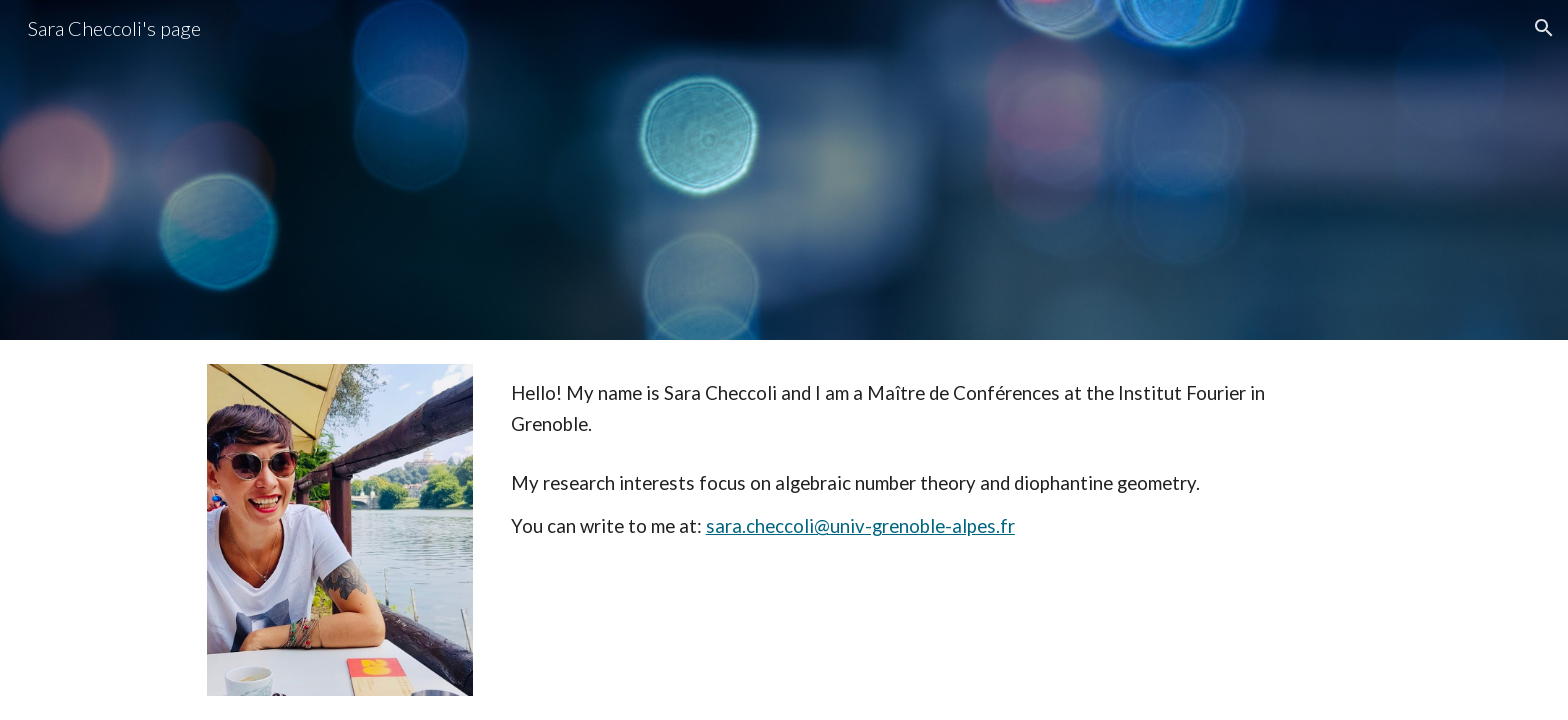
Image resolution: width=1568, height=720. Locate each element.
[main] (932, 409)
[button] (1544, 28)
